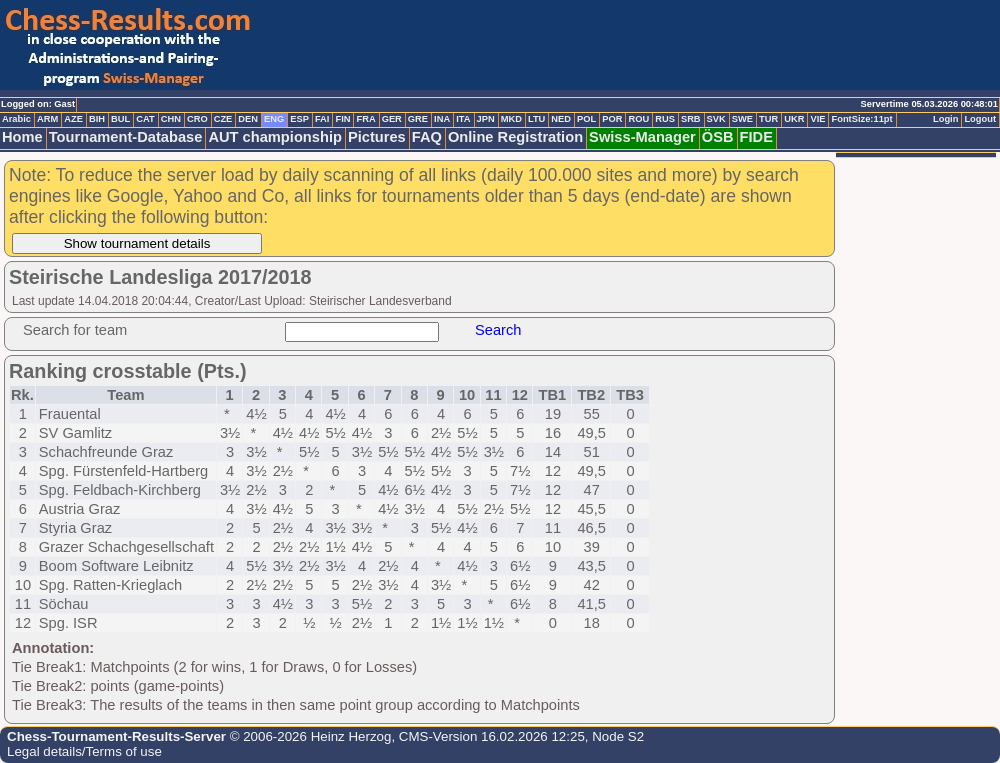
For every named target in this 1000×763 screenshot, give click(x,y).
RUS (665, 119)
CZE (223, 119)
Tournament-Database (126, 137)
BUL (120, 119)
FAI (322, 119)
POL (586, 119)
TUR (768, 119)
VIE (817, 119)
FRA (365, 119)
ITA (463, 119)
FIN (342, 119)
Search (498, 330)
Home (22, 137)
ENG (274, 119)
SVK (716, 119)
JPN (486, 119)
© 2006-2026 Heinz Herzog (308, 736)
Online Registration (515, 137)
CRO (197, 119)
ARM (47, 119)
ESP (299, 119)
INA (442, 119)
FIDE (756, 137)
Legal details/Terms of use (84, 751)
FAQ (427, 137)
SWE (742, 119)
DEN (248, 119)
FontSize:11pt (861, 119)
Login (945, 119)
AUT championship (275, 137)
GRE (418, 119)
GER (392, 119)
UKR (794, 119)
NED (561, 119)
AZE (73, 119)
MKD (511, 119)
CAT (145, 119)
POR (612, 119)
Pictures (377, 137)
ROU (638, 119)
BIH (97, 119)
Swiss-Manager (642, 137)
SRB (691, 119)
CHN (171, 119)
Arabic (16, 119)
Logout (980, 119)
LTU (536, 119)
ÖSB (718, 137)
